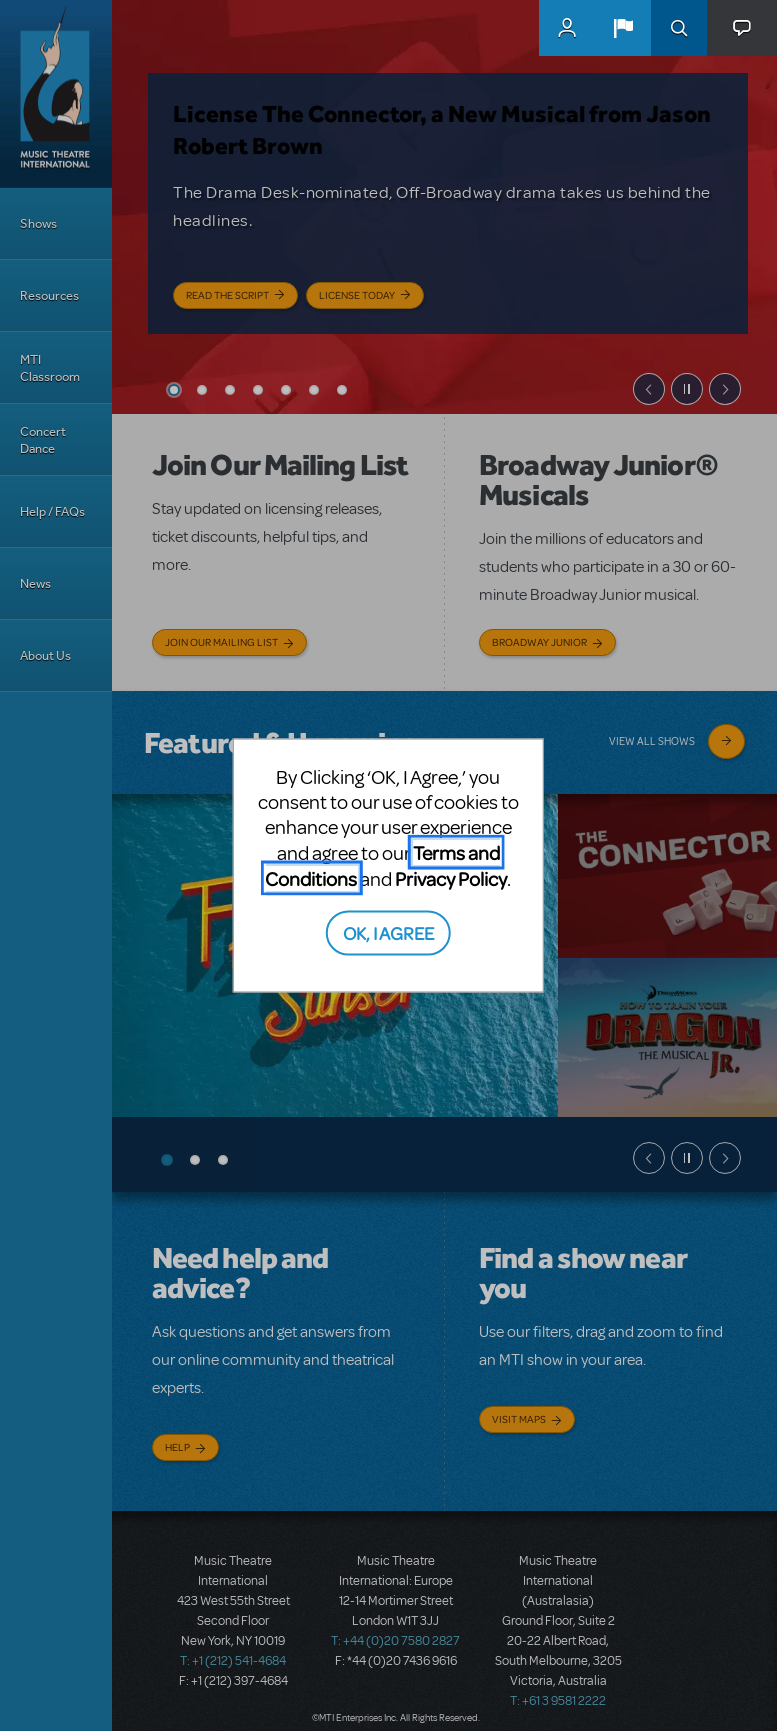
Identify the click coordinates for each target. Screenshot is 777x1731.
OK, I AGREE (388, 931)
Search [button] (679, 28)
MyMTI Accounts (567, 28)
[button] (623, 28)
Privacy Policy (451, 878)
